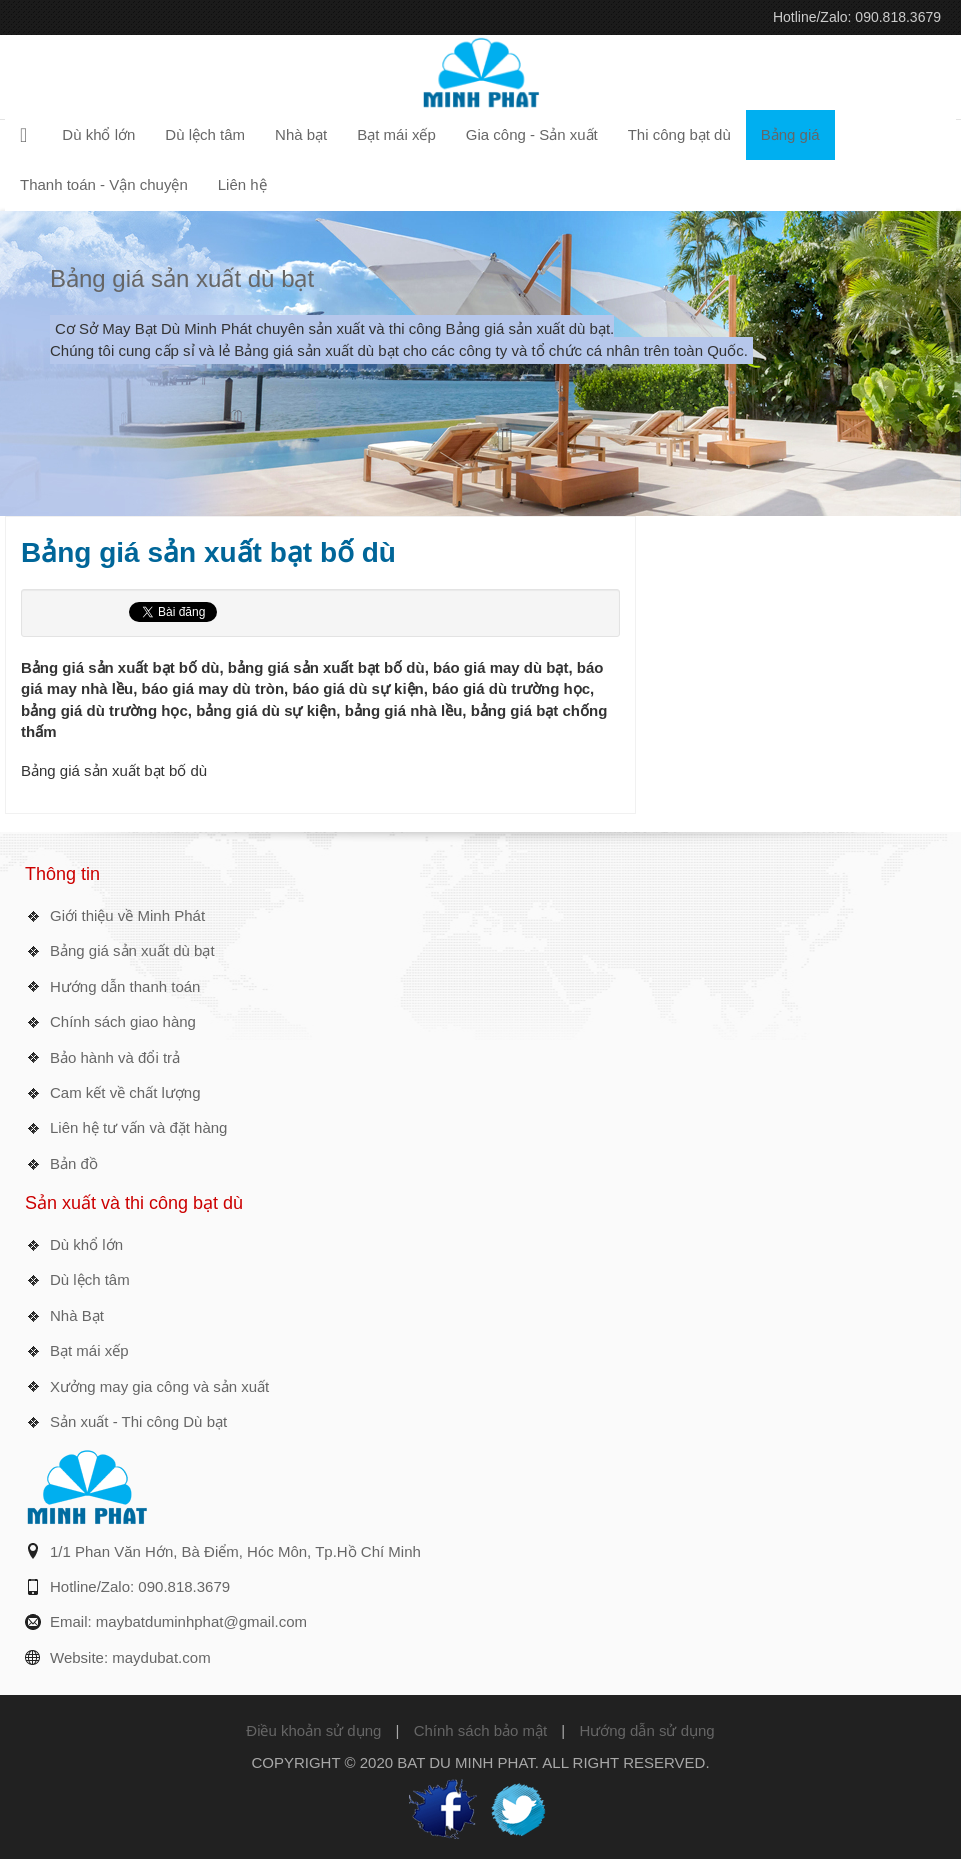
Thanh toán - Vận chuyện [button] (104, 184)
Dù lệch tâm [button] (205, 134)
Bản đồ (74, 1163)
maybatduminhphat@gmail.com (201, 1621)
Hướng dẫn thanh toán (125, 986)
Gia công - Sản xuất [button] (532, 134)
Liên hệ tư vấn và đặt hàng (138, 1127)
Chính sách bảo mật (481, 1730)
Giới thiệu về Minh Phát (127, 915)
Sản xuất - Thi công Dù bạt (138, 1421)
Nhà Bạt (77, 1315)
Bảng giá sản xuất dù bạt (182, 278)
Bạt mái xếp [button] (396, 134)
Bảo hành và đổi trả (115, 1057)
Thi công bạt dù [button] (679, 134)
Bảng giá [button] (790, 134)
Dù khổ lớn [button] (98, 134)
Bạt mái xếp (89, 1350)
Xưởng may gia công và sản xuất (159, 1386)
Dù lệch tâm (90, 1279)
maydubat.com (161, 1657)
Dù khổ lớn (86, 1244)
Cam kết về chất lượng (125, 1092)
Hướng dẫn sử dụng (646, 1730)
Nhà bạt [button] (301, 134)
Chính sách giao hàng (123, 1021)
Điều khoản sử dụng (313, 1730)
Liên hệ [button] (242, 184)
